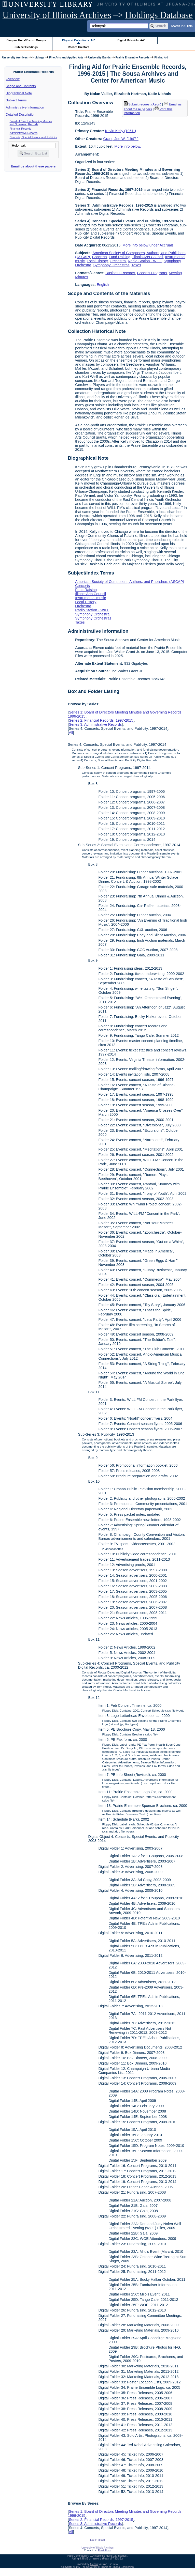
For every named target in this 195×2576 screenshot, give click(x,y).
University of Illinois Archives (57, 15)
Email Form (104, 2550)
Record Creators (78, 47)
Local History (97, 261)
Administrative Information (25, 107)
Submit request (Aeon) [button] (142, 104)
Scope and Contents (21, 86)
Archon (94, 2564)
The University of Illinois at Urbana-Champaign (107, 2567)
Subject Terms (16, 100)
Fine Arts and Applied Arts (66, 57)
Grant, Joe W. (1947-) (120, 139)
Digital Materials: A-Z (131, 40)
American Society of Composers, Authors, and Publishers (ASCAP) (129, 582)
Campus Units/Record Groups (26, 40)
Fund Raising (119, 257)
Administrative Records (24, 132)
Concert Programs (152, 273)
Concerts (99, 257)
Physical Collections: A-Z (78, 40)
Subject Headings (26, 47)
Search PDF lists (181, 25)
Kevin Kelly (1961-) (120, 131)
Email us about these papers (33, 166)
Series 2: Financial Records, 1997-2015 (101, 720)
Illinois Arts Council (147, 257)
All (71, 733)
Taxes (136, 265)
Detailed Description (20, 114)
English (103, 285)
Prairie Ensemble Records (133, 57)
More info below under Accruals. (148, 245)
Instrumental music (90, 598)
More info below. (128, 146)
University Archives (14, 57)
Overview (13, 79)
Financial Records (20, 128)
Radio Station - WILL (145, 261)
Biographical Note (19, 93)
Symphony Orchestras (111, 265)
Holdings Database (159, 15)
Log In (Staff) (97, 2539)
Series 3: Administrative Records (95, 724)
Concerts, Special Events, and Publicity (33, 137)
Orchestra (118, 261)
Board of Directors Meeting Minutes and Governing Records (31, 123)
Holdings (38, 57)
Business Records (120, 273)
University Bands (99, 57)
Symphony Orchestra (92, 614)
